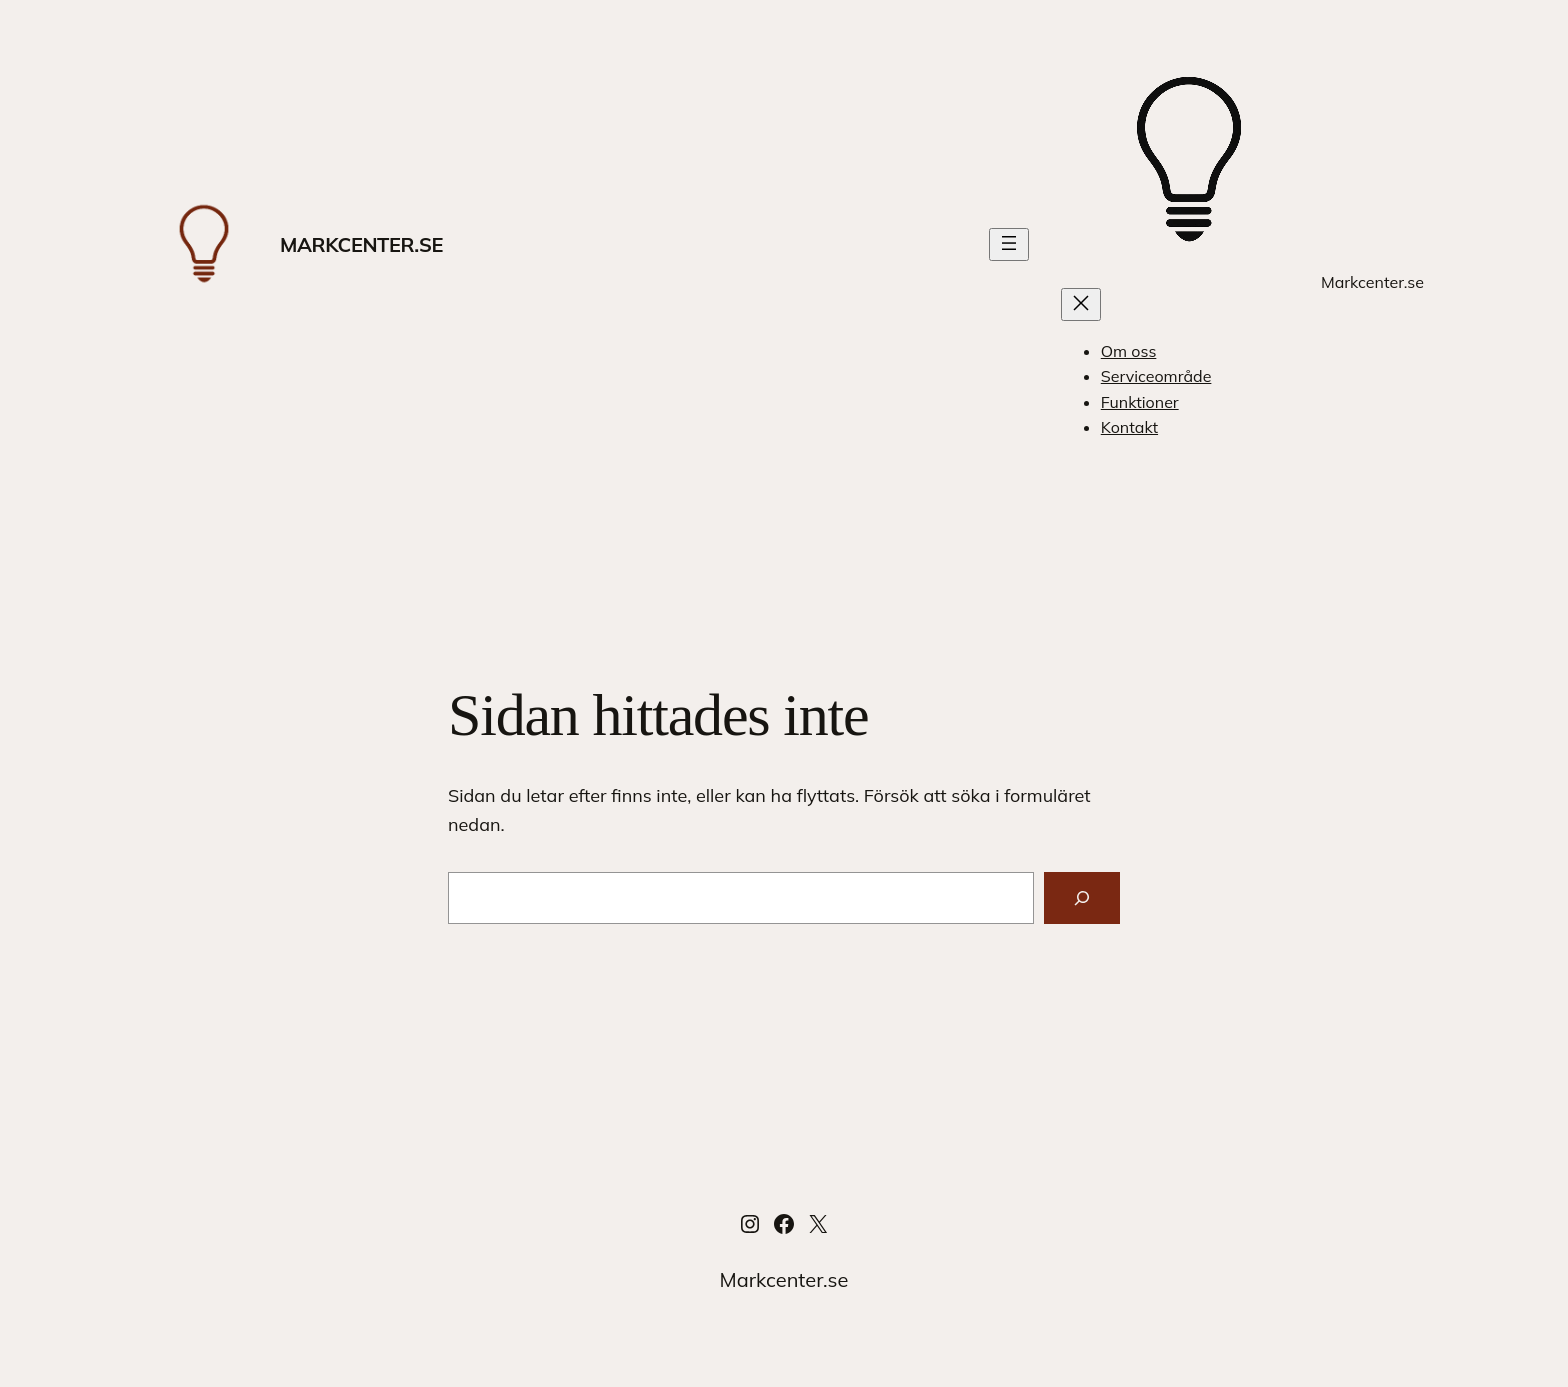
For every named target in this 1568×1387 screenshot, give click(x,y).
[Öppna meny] (1009, 244)
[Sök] (1082, 898)
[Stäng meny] (1081, 304)
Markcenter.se (361, 244)
